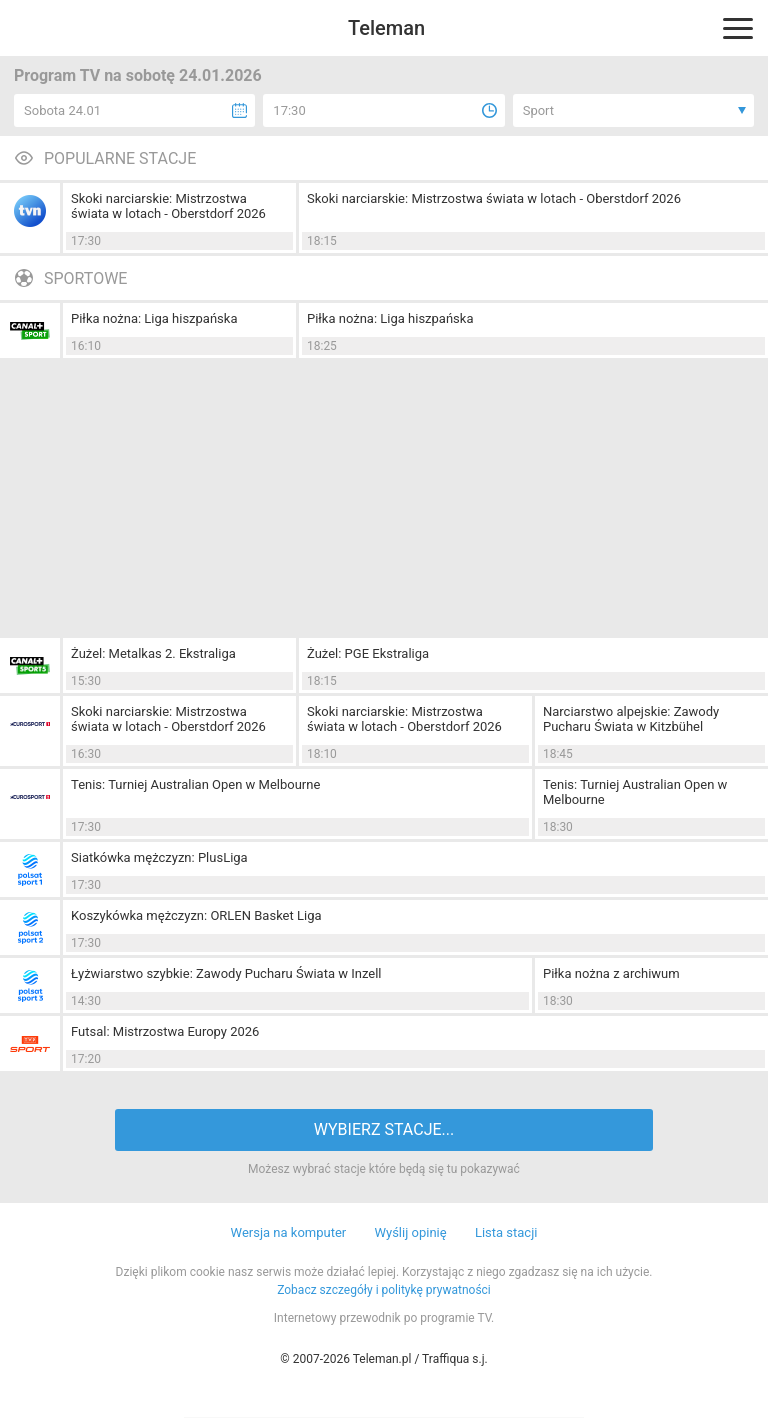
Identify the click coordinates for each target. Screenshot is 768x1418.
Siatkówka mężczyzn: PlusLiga (159, 857)
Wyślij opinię (410, 1232)
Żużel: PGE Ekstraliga (368, 653)
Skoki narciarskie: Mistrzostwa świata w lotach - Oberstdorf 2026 (168, 206)
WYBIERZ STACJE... (384, 1129)
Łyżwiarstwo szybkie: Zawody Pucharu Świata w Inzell (226, 973)
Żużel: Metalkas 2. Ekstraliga (153, 653)
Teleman (386, 28)
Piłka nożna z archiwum (611, 973)
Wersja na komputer (289, 1232)
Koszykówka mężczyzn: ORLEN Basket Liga (196, 915)
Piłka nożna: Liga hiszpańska (154, 318)
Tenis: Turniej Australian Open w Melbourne (195, 784)
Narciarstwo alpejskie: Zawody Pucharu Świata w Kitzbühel (631, 719)
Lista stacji (506, 1232)
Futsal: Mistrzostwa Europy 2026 (165, 1031)
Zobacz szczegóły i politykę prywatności (384, 1290)
